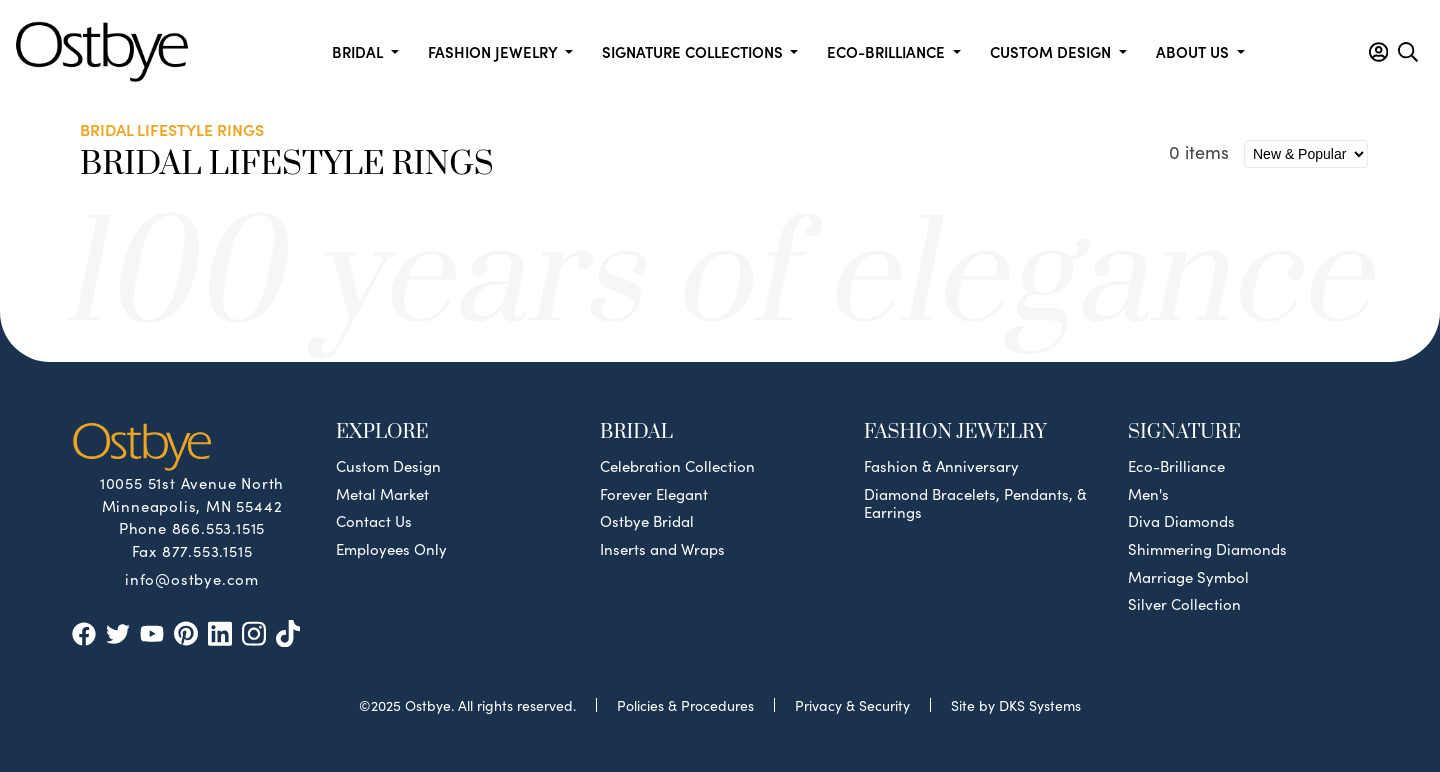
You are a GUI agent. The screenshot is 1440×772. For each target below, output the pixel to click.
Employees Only (391, 549)
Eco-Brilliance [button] (888, 51)
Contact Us (374, 521)
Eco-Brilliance (1176, 466)
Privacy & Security (852, 705)
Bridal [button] (359, 51)
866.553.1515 (219, 527)
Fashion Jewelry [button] (494, 51)
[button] (1378, 52)
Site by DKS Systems (1016, 705)
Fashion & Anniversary (941, 466)
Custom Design (388, 466)
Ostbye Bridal (647, 521)
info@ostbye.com (192, 578)
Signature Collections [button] (694, 51)
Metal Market (382, 494)
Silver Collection (1184, 604)
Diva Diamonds (1181, 521)
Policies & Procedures (685, 705)
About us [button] (1194, 51)
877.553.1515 (207, 550)
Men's (1148, 494)
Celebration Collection (677, 466)
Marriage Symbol (1188, 577)
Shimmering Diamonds (1207, 549)
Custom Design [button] (1052, 51)
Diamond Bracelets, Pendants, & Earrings (975, 503)
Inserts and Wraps (662, 549)
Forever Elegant (654, 494)
